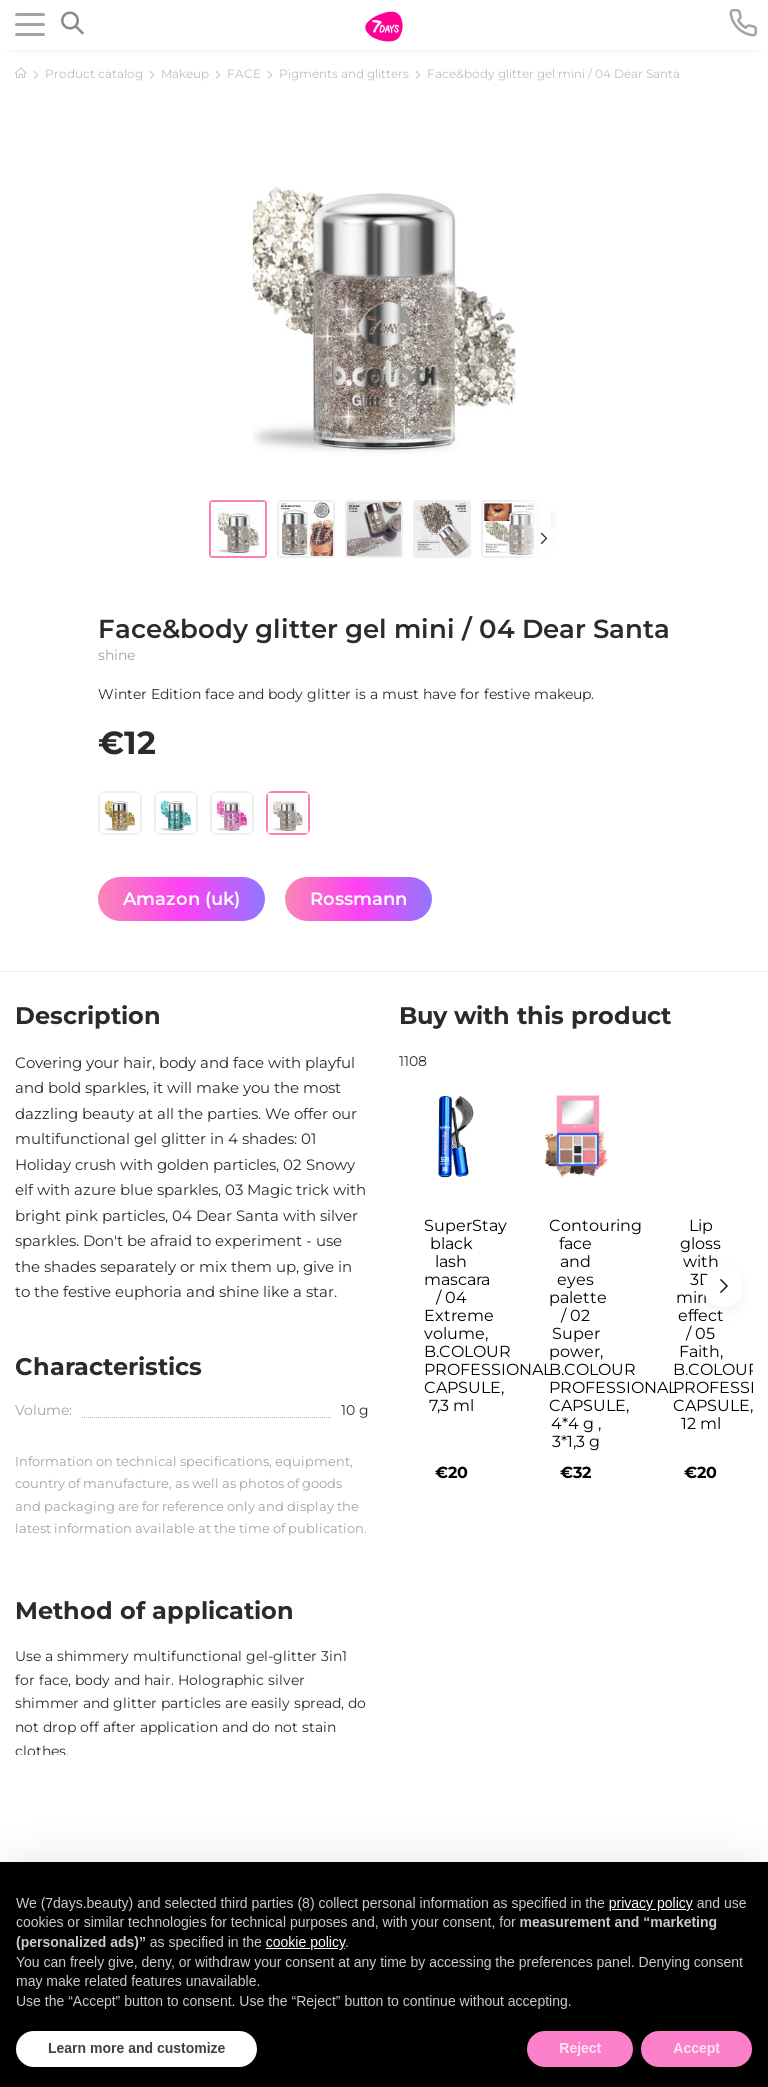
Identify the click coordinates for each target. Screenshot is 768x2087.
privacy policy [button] (651, 1903)
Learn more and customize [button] (136, 2048)
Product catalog (94, 73)
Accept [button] (696, 2048)
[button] (534, 538)
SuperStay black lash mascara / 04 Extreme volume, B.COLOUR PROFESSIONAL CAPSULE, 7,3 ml (459, 1316)
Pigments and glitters (344, 73)
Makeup (185, 73)
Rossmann (358, 899)
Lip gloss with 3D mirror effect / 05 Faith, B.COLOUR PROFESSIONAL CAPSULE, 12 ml (708, 1325)
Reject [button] (580, 2048)
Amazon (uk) (181, 899)
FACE (244, 73)
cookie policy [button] (305, 1942)
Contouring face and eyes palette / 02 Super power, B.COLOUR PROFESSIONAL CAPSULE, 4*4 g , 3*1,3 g (584, 1334)
